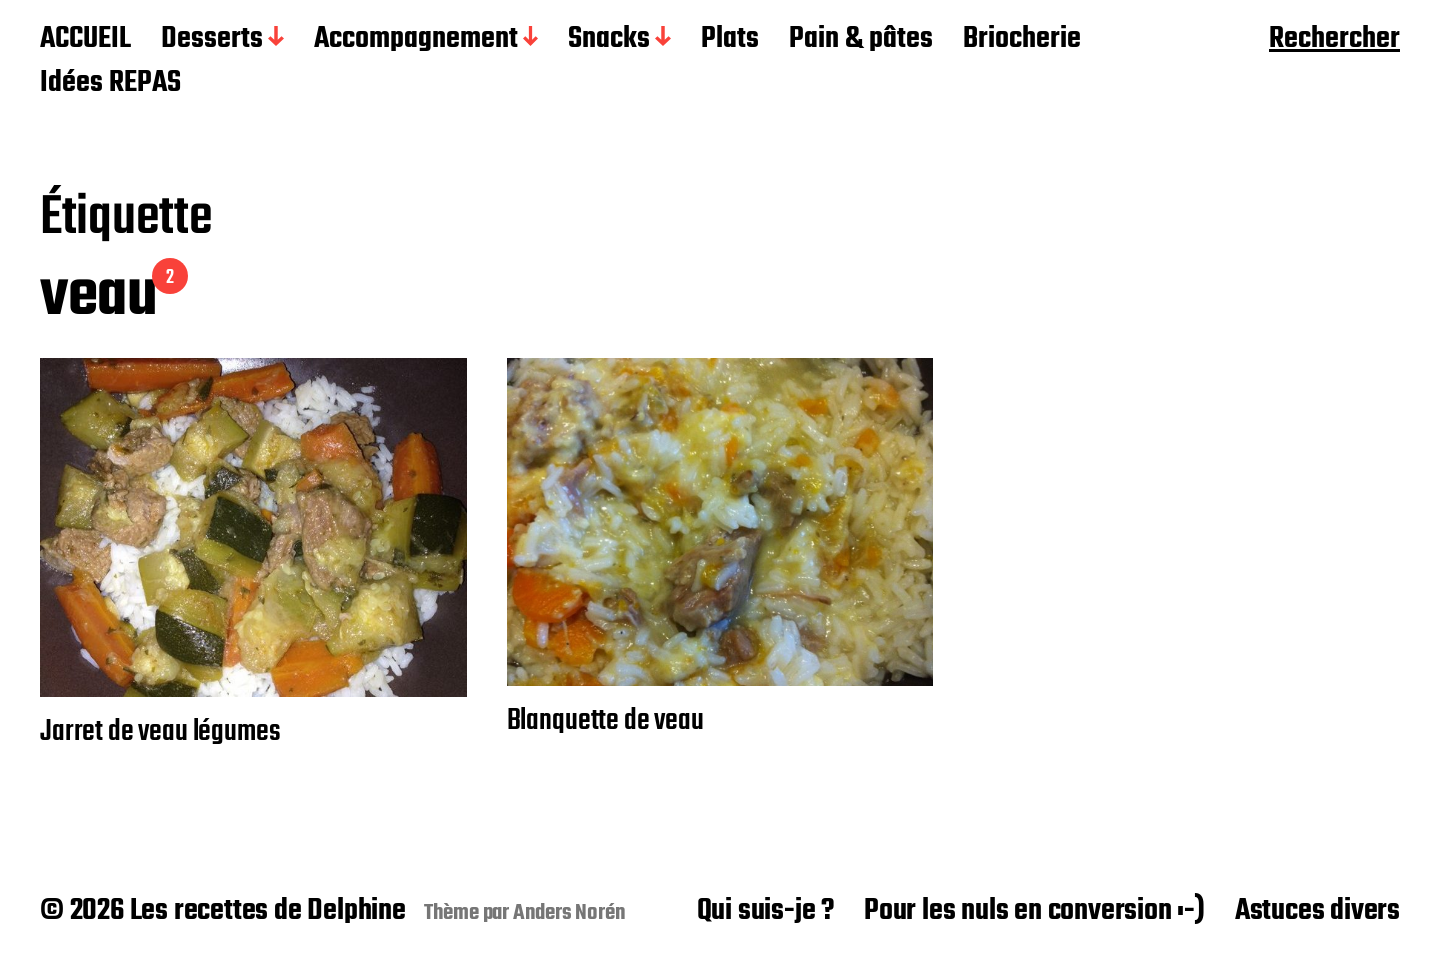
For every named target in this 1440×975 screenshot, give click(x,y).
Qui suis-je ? (765, 911)
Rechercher (1334, 40)
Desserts (212, 40)
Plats (730, 40)
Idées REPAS (110, 84)
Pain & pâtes (861, 40)
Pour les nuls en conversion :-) (1034, 911)
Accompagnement (416, 40)
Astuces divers (1317, 911)
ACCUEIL (85, 40)
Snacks (609, 40)
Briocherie (1022, 40)
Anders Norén (569, 913)
